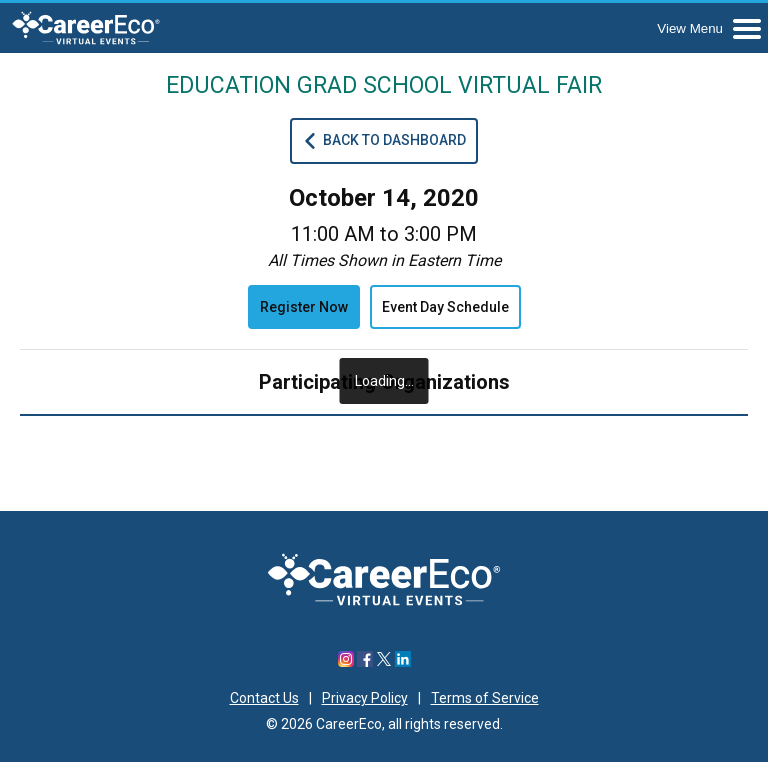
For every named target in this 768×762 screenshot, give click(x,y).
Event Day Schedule (445, 307)
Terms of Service (485, 698)
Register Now (304, 307)
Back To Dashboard (384, 140)
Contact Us (264, 698)
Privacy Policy (365, 698)
